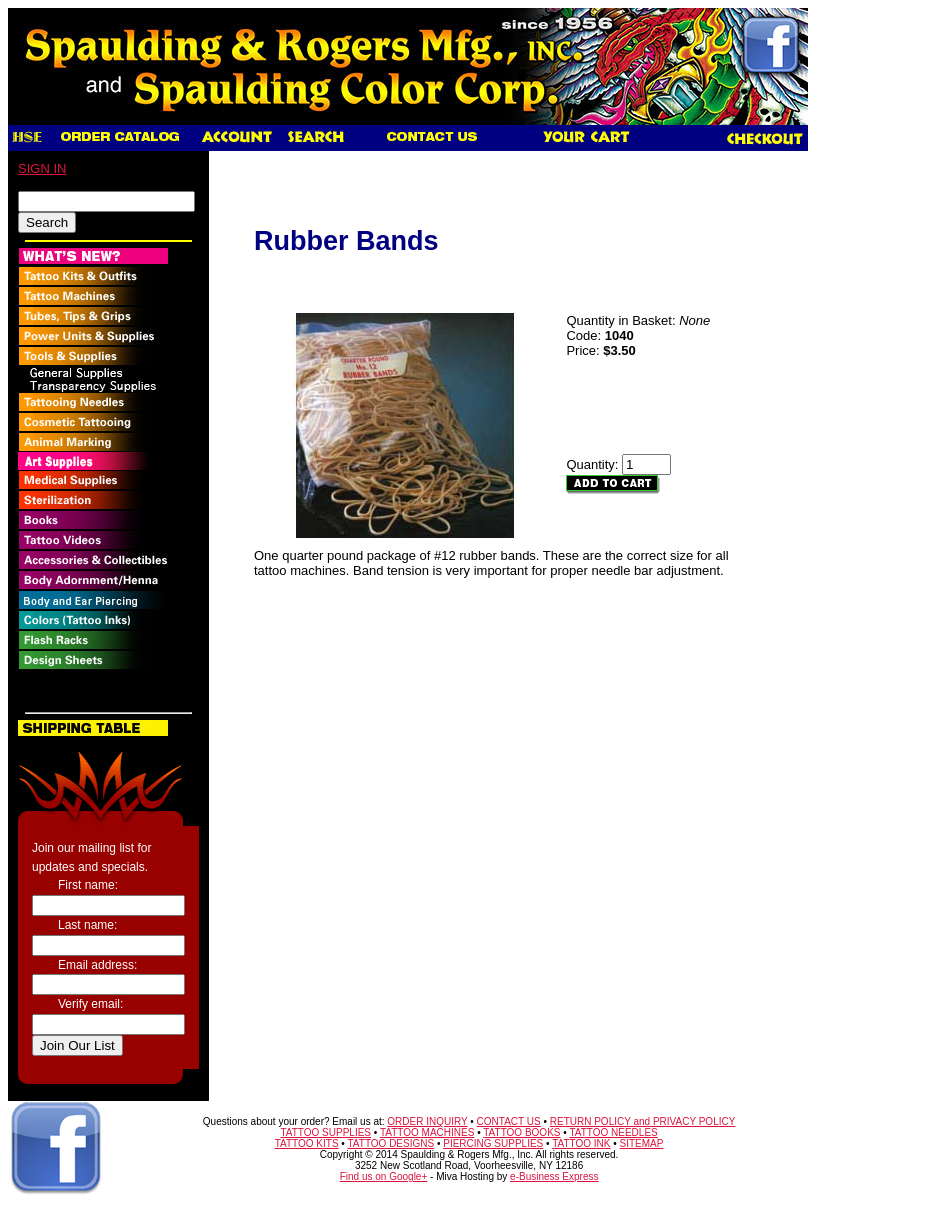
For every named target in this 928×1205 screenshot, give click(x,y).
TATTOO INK (581, 1143)
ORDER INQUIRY (427, 1121)
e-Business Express (554, 1176)
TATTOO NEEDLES (613, 1132)
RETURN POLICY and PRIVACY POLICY (643, 1121)
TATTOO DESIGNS (390, 1143)
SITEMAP (642, 1143)
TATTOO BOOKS (521, 1132)
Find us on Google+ (384, 1176)
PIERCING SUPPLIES (493, 1143)
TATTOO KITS (307, 1143)
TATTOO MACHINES (427, 1132)
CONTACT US (509, 1121)
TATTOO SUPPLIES (325, 1132)
